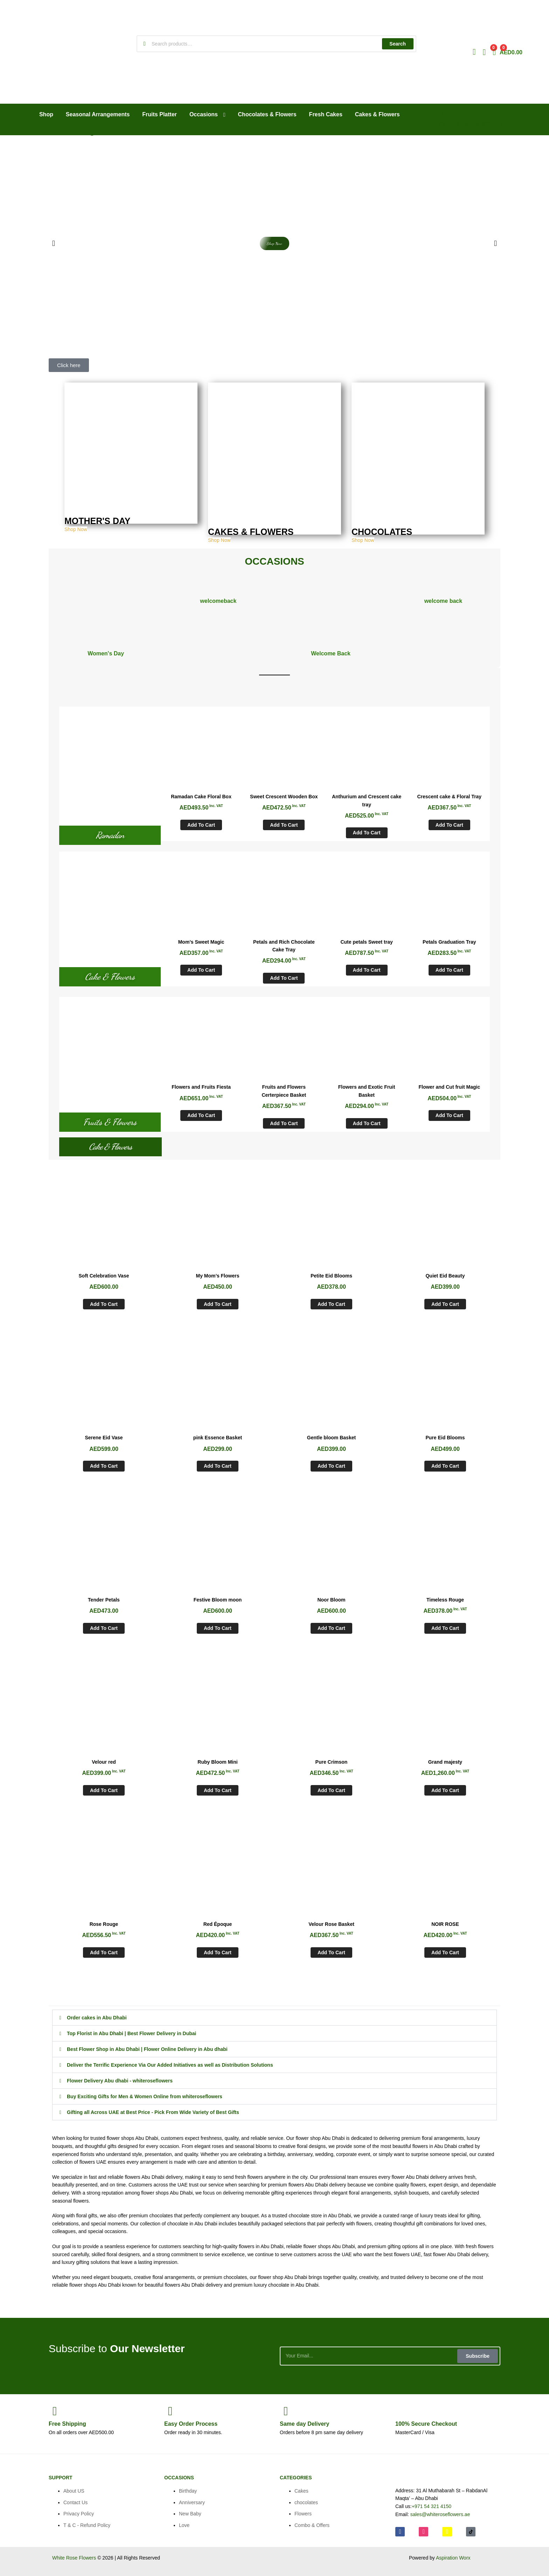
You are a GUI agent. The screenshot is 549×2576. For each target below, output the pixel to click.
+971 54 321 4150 (431, 2506)
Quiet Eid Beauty (445, 1276)
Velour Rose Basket (331, 1924)
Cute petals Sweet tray (366, 942)
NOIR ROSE (445, 1924)
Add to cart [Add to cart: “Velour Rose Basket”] (331, 1952)
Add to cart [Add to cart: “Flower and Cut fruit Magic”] (449, 1115)
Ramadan (110, 835)
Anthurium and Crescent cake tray (366, 800)
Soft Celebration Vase (104, 1276)
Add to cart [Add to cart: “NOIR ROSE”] (445, 1952)
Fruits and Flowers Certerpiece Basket (284, 1091)
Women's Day (106, 653)
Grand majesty (445, 1762)
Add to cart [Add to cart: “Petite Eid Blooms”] (331, 1304)
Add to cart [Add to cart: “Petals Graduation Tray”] (449, 970)
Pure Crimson (331, 1762)
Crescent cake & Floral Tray (449, 796)
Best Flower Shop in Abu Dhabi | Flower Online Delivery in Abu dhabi (147, 2049)
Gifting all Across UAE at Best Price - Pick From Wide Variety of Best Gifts (153, 2112)
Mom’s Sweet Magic (201, 942)
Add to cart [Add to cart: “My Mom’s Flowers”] (217, 1304)
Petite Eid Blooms (331, 1276)
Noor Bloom (331, 1600)
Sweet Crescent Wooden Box (284, 796)
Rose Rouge (104, 1924)
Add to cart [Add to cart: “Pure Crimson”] (331, 1790)
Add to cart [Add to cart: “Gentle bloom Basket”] (331, 1466)
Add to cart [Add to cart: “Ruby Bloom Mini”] (217, 1790)
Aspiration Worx (453, 2558)
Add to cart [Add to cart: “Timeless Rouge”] (445, 1628)
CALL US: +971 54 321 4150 (470, 124)
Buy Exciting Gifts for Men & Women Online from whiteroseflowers (144, 2096)
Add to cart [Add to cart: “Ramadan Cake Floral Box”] (201, 825)
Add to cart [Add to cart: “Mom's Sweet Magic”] (201, 970)
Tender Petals (104, 1600)
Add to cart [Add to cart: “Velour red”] (104, 1790)
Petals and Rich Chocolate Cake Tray (284, 946)
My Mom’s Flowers (217, 1276)
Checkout (426, 2424)
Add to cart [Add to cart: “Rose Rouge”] (104, 1952)
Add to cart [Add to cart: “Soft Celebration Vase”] (104, 1304)
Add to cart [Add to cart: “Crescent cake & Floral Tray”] (449, 825)
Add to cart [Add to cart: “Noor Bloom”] (331, 1628)
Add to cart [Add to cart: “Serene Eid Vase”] (104, 1466)
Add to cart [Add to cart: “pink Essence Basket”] (217, 1466)
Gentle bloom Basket (331, 1437)
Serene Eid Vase (104, 1437)
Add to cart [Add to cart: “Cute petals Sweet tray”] (367, 970)
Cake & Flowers (110, 976)
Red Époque (217, 1924)
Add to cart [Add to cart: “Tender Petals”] (104, 1628)
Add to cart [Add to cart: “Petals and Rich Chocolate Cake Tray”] (284, 978)
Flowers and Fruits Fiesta (201, 1087)
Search (397, 44)
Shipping (67, 2424)
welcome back (443, 601)
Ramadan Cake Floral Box (201, 796)
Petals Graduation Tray (449, 942)
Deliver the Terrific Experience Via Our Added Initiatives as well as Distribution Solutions (170, 2065)
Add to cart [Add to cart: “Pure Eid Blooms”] (445, 1466)
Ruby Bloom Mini (217, 1762)
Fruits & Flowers (110, 1122)
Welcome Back (330, 653)
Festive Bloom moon (218, 1600)
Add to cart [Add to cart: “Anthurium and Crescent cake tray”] (367, 832)
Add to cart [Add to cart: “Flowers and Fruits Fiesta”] (201, 1115)
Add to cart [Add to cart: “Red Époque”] (217, 1952)
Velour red (104, 1762)
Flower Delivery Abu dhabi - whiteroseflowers (120, 2080)
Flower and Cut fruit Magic (449, 1087)
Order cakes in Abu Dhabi (97, 2017)
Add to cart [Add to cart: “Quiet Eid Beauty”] (445, 1304)
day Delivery (304, 2424)
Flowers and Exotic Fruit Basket (366, 1091)
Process (190, 2424)
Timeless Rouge (445, 1600)
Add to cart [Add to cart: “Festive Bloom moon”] (217, 1628)
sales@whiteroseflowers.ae (440, 2514)
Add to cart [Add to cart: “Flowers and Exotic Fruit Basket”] (367, 1123)
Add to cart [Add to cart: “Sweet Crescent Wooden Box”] (284, 825)
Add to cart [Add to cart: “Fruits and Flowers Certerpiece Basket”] (284, 1123)
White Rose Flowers (74, 2558)
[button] (53, 243)
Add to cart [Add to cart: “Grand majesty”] (445, 1790)
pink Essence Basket (217, 1437)
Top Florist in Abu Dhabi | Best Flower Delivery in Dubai (131, 2033)
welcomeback (218, 601)
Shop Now (75, 529)
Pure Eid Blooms (445, 1437)
